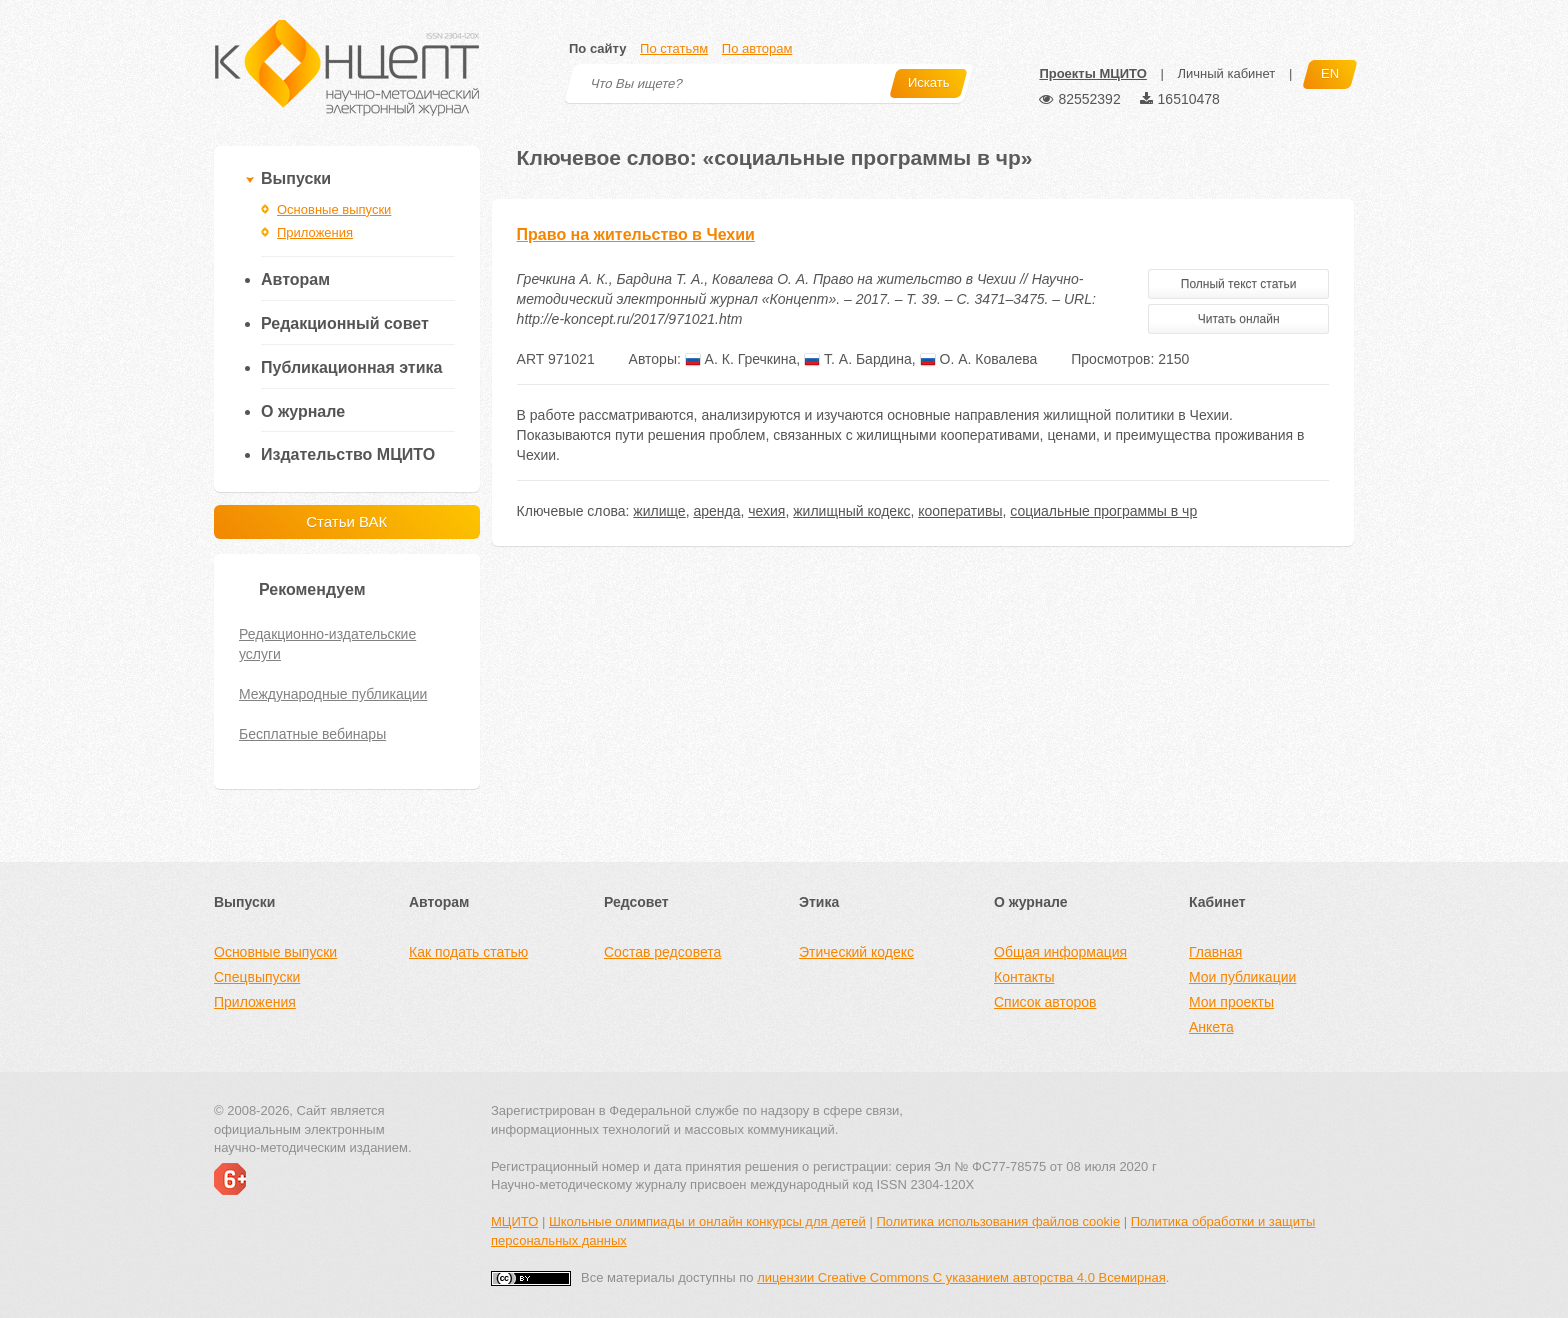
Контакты (1024, 977)
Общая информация (1060, 952)
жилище (659, 511)
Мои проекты (1231, 1002)
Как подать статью (468, 952)
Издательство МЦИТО (348, 454)
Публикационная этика (351, 367)
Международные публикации (333, 694)
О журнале (303, 411)
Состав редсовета (662, 952)
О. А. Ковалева (979, 359)
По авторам (757, 48)
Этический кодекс (856, 952)
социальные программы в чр (1103, 511)
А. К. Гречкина (741, 359)
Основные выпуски (334, 209)
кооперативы (960, 511)
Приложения (315, 232)
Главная (1215, 952)
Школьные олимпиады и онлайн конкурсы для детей (707, 1221)
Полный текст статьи (1239, 284)
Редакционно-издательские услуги (327, 644)
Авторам (295, 279)
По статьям (674, 48)
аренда (716, 511)
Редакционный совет (345, 323)
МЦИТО (514, 1221)
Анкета (1211, 1027)
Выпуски (296, 178)
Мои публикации (1242, 977)
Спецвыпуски (257, 977)
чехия (766, 511)
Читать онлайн (1239, 319)
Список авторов (1045, 1002)
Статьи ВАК (346, 521)
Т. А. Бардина (858, 359)
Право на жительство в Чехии (636, 234)
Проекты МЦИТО (1092, 73)
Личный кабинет (1226, 73)
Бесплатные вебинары (312, 734)
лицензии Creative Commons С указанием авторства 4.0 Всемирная (961, 1277)
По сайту (597, 48)
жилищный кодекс (851, 511)
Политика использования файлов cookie (998, 1221)
